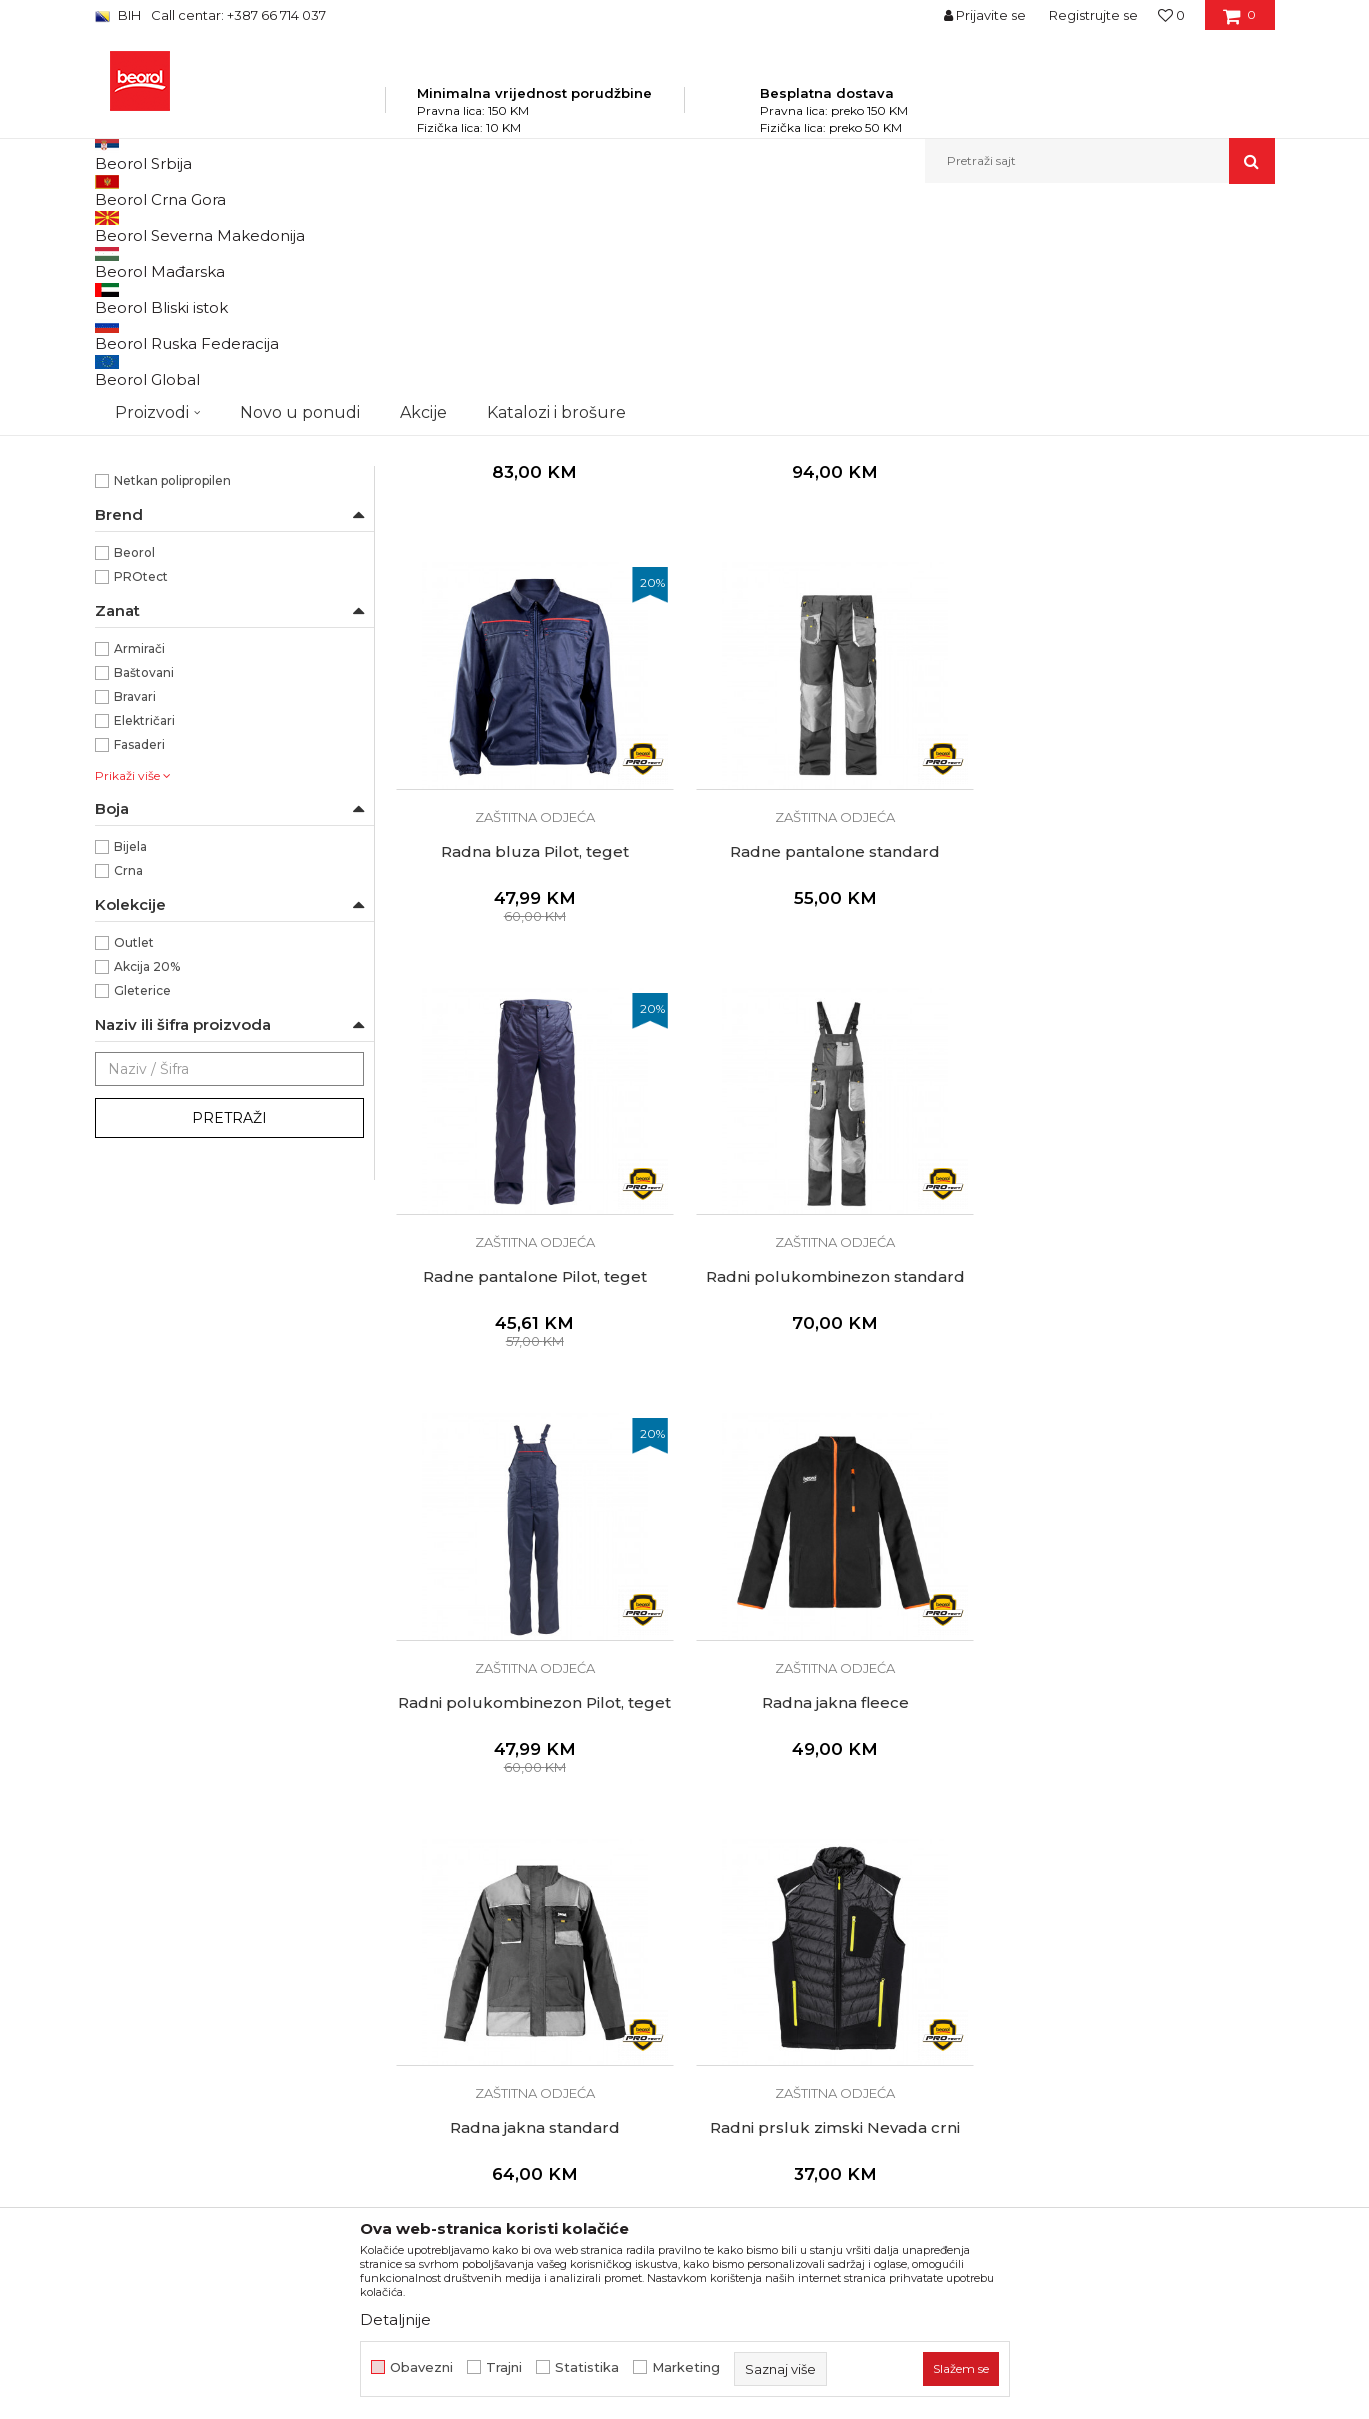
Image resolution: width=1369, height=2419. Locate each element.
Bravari (135, 910)
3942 (139, 409)
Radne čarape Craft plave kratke (1134, 1915)
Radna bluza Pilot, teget (1134, 640)
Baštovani (144, 886)
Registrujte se (1093, 15)
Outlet (134, 1156)
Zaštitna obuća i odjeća (548, 226)
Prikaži (1061, 259)
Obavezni (421, 2367)
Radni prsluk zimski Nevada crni (534, 1915)
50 (267, 433)
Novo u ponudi (300, 160)
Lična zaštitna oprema (401, 226)
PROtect (141, 790)
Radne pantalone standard (534, 1065)
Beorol (134, 766)
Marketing (686, 2367)
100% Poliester (159, 646)
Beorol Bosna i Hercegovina (173, 226)
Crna (128, 1084)
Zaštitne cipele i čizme (177, 307)
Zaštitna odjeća (153, 331)
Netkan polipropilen (172, 694)
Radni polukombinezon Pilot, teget (534, 1490)
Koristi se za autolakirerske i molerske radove (228, 566)
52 (133, 457)
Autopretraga (678, 259)
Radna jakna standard (1134, 1490)
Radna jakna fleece (834, 1490)
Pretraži (229, 1332)
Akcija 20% (147, 1180)
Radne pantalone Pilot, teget (834, 1065)
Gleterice (142, 1204)
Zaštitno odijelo (834, 1915)
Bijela (130, 1060)
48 (133, 433)
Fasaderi (139, 958)
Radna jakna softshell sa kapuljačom (834, 649)
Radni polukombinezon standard (1134, 1065)
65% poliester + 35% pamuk (195, 670)
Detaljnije (395, 2319)
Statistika (587, 2367)
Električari (144, 934)
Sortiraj (770, 259)
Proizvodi (293, 226)
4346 (273, 409)
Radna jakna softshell (534, 640)
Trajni (504, 2367)
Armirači (139, 862)
